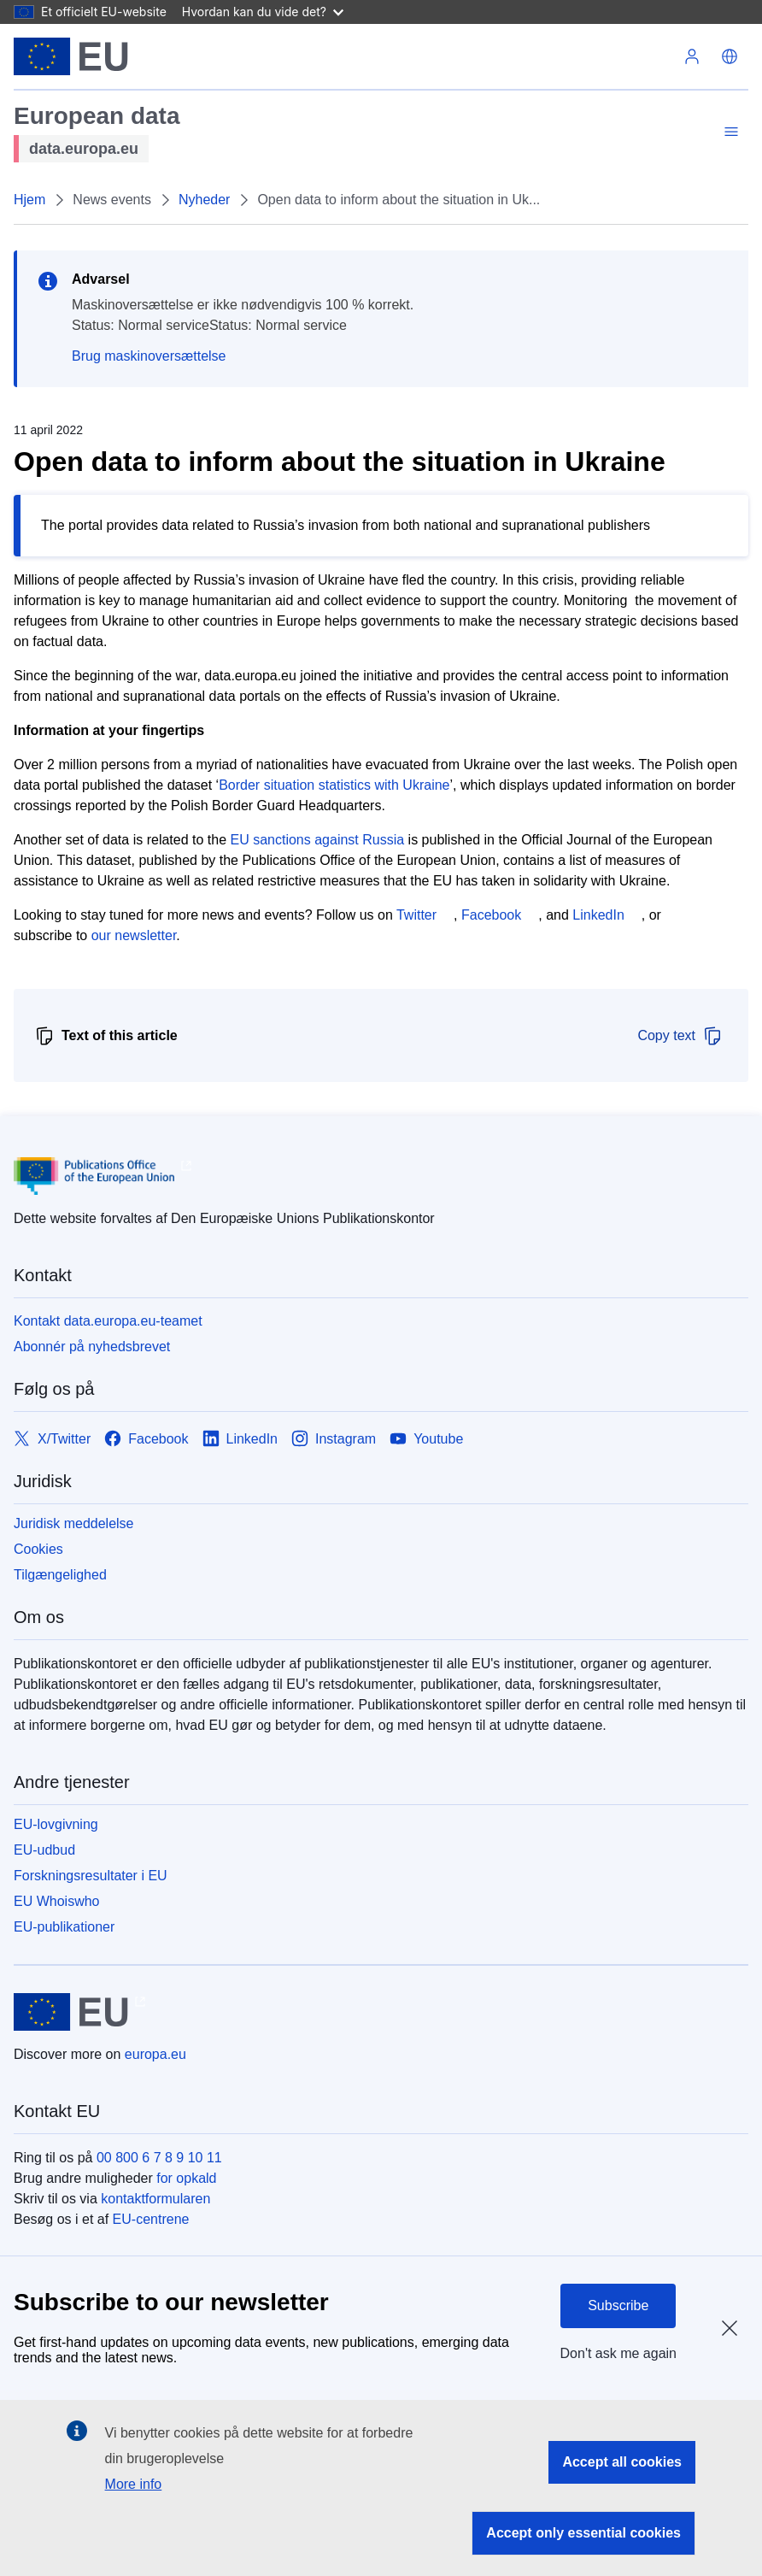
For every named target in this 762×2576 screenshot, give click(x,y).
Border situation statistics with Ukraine (334, 785)
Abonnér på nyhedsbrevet (92, 1346)
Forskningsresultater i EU (90, 1875)
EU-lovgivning (56, 1824)
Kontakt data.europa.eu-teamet (108, 1321)
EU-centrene (151, 2219)
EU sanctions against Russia (318, 839)
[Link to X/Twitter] (52, 1439)
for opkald (186, 2178)
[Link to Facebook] (146, 1439)
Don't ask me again (618, 2353)
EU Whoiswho (56, 1901)
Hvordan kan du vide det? (262, 11)
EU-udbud (44, 1850)
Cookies (38, 1549)
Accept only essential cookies (583, 2533)
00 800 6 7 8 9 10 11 (159, 2157)
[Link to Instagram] (333, 1439)
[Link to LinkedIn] (240, 1439)
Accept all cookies (622, 2462)
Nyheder (204, 199)
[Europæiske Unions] (71, 56)
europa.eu (155, 2054)
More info (133, 2484)
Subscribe (618, 2305)
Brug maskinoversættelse (149, 356)
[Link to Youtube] (426, 1439)
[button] (729, 56)
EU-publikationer (64, 1927)
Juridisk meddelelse (74, 1523)
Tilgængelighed (60, 1574)
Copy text (680, 1036)
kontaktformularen (155, 2198)
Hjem (29, 199)
